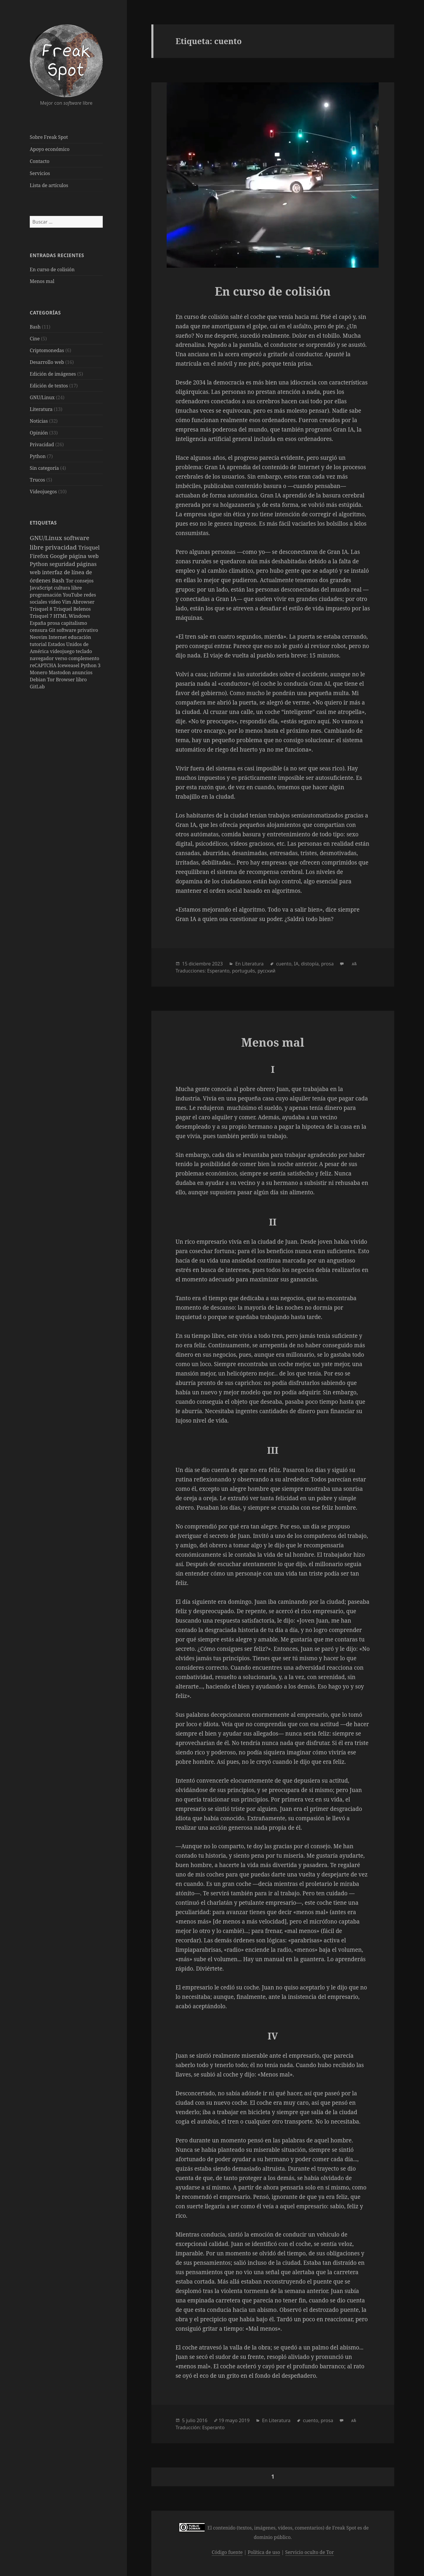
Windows (79, 616)
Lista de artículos (49, 185)
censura (39, 630)
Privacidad (42, 444)
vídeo (55, 602)
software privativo (77, 630)
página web (84, 556)
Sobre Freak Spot (49, 137)
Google (59, 556)
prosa (54, 623)
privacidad (61, 547)
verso (62, 658)
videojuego (63, 651)
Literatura (41, 409)
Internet (58, 637)
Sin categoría (44, 468)
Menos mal (42, 281)
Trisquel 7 (41, 616)
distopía (310, 963)
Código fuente (227, 2552)
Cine (35, 338)
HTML (61, 616)
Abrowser (83, 602)
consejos (83, 580)
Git (53, 630)
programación (46, 595)
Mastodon (60, 672)
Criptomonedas (47, 350)
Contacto (39, 161)
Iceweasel (69, 665)
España (38, 623)
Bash (35, 327)
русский (267, 971)
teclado (84, 651)
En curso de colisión (52, 269)
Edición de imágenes (53, 374)
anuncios (82, 672)
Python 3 (90, 665)
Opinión (39, 432)
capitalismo (74, 623)
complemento (84, 658)
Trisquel (89, 547)
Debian (38, 679)
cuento (284, 963)
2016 (202, 2420)
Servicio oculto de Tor (309, 2552)
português (243, 971)
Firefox (40, 556)
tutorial (39, 644)
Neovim (39, 637)
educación (79, 637)
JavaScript (42, 588)
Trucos (37, 480)
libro (81, 679)
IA (296, 963)
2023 (217, 963)
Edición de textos (49, 385)
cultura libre (68, 588)
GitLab (37, 686)
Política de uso (264, 2552)
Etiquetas (43, 522)
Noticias (39, 421)
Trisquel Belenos (72, 609)
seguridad (63, 563)
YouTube (73, 595)
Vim (67, 602)
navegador (42, 658)
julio (191, 2420)
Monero (39, 672)
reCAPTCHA (43, 665)
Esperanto (218, 971)
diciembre (200, 963)
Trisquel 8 (41, 609)
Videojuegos (43, 491)
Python (38, 456)
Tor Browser (61, 679)
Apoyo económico (49, 149)
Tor (70, 580)
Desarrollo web (47, 362)
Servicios (40, 173)
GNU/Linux (42, 397)
